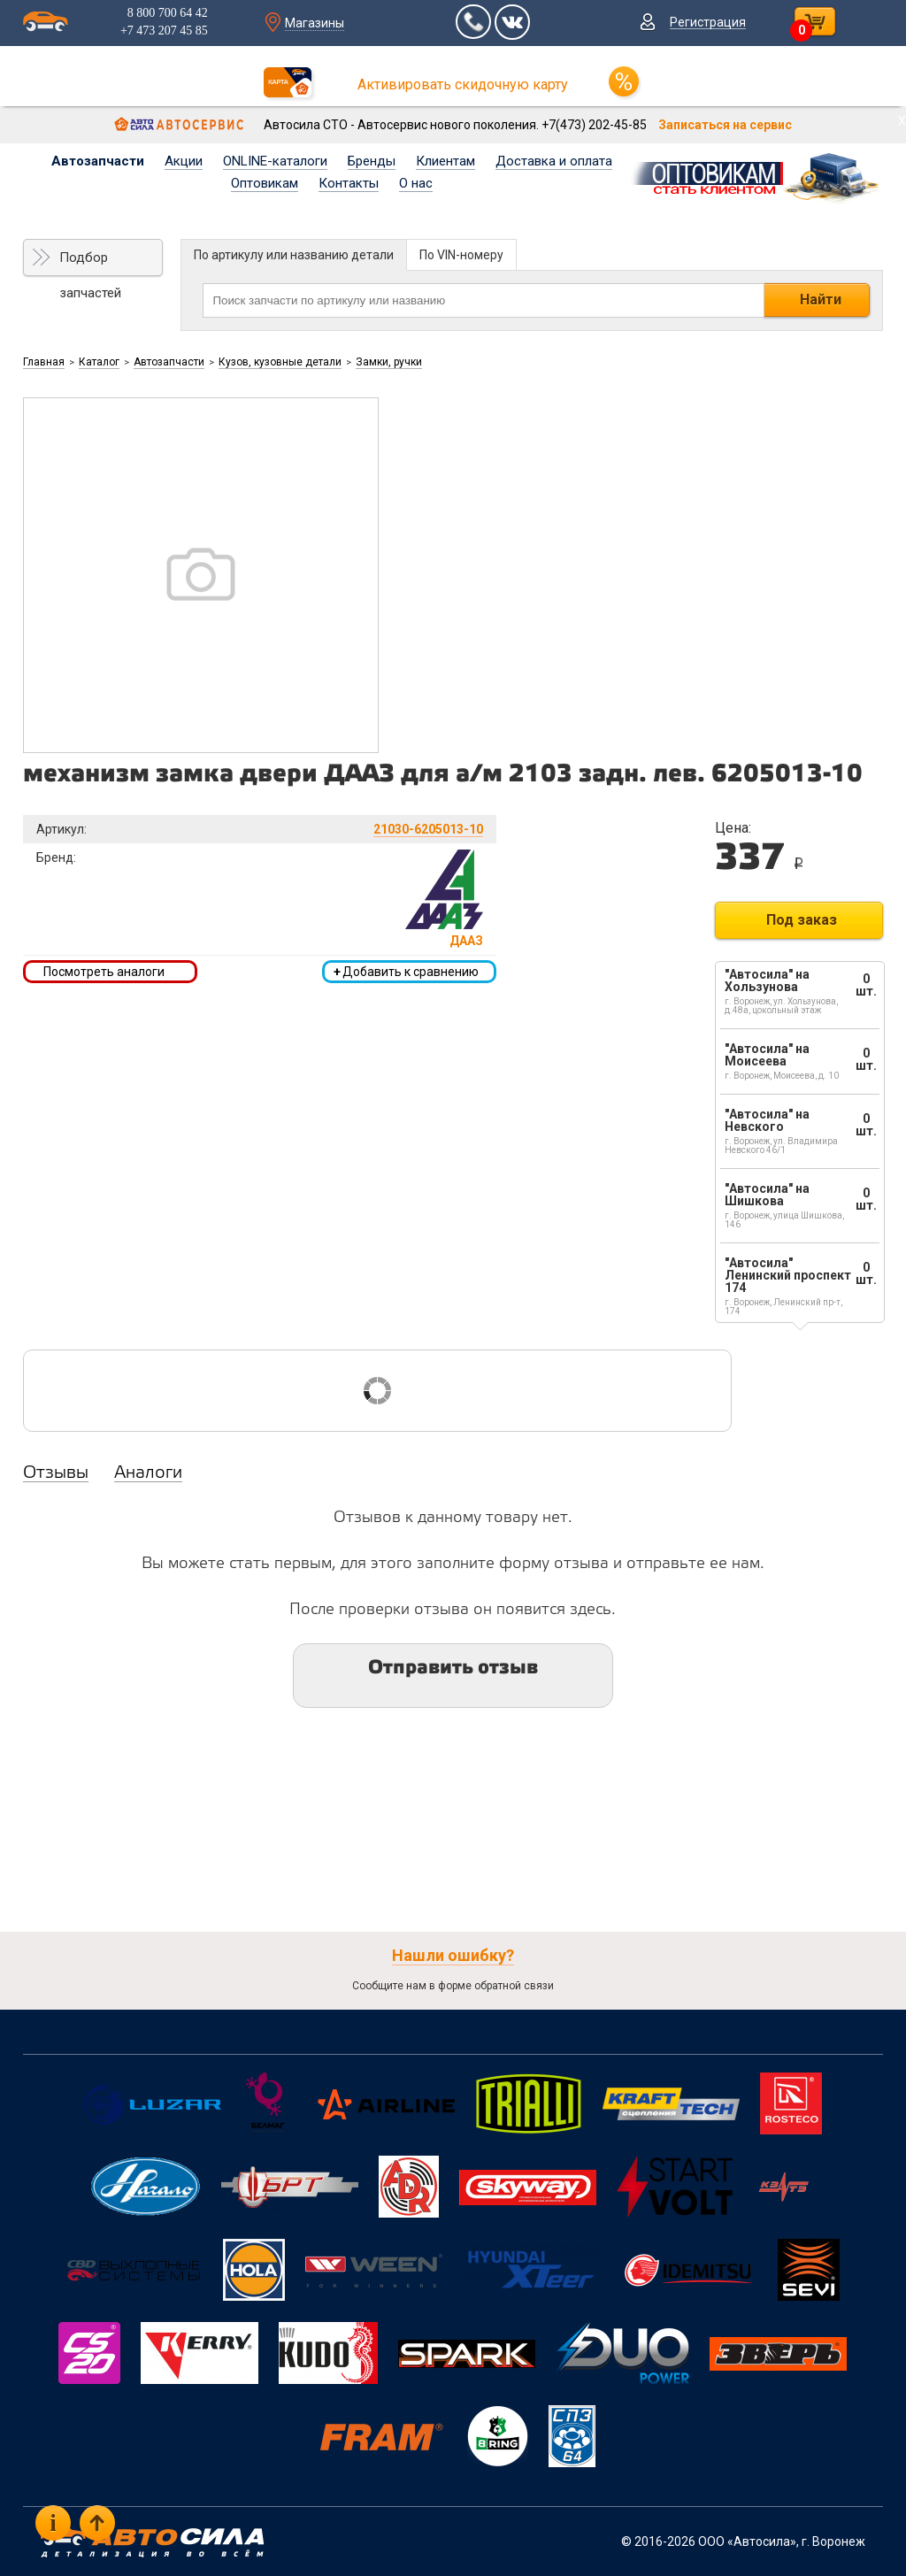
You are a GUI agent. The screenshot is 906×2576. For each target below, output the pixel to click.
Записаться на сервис (725, 125)
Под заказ (801, 919)
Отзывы (55, 1473)
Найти (820, 299)
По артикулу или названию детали (294, 255)
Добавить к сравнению (406, 971)
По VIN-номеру (461, 255)
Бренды (371, 161)
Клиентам (445, 161)
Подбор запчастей (90, 263)
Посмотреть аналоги (104, 972)
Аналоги (148, 1473)
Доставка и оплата (553, 161)
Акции (184, 161)
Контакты (349, 183)
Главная (44, 362)
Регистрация (708, 22)
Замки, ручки (389, 362)
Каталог (99, 362)
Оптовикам (264, 183)
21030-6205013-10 (428, 829)
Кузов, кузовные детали (280, 362)
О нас (416, 183)
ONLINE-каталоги (275, 161)
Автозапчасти (97, 161)
